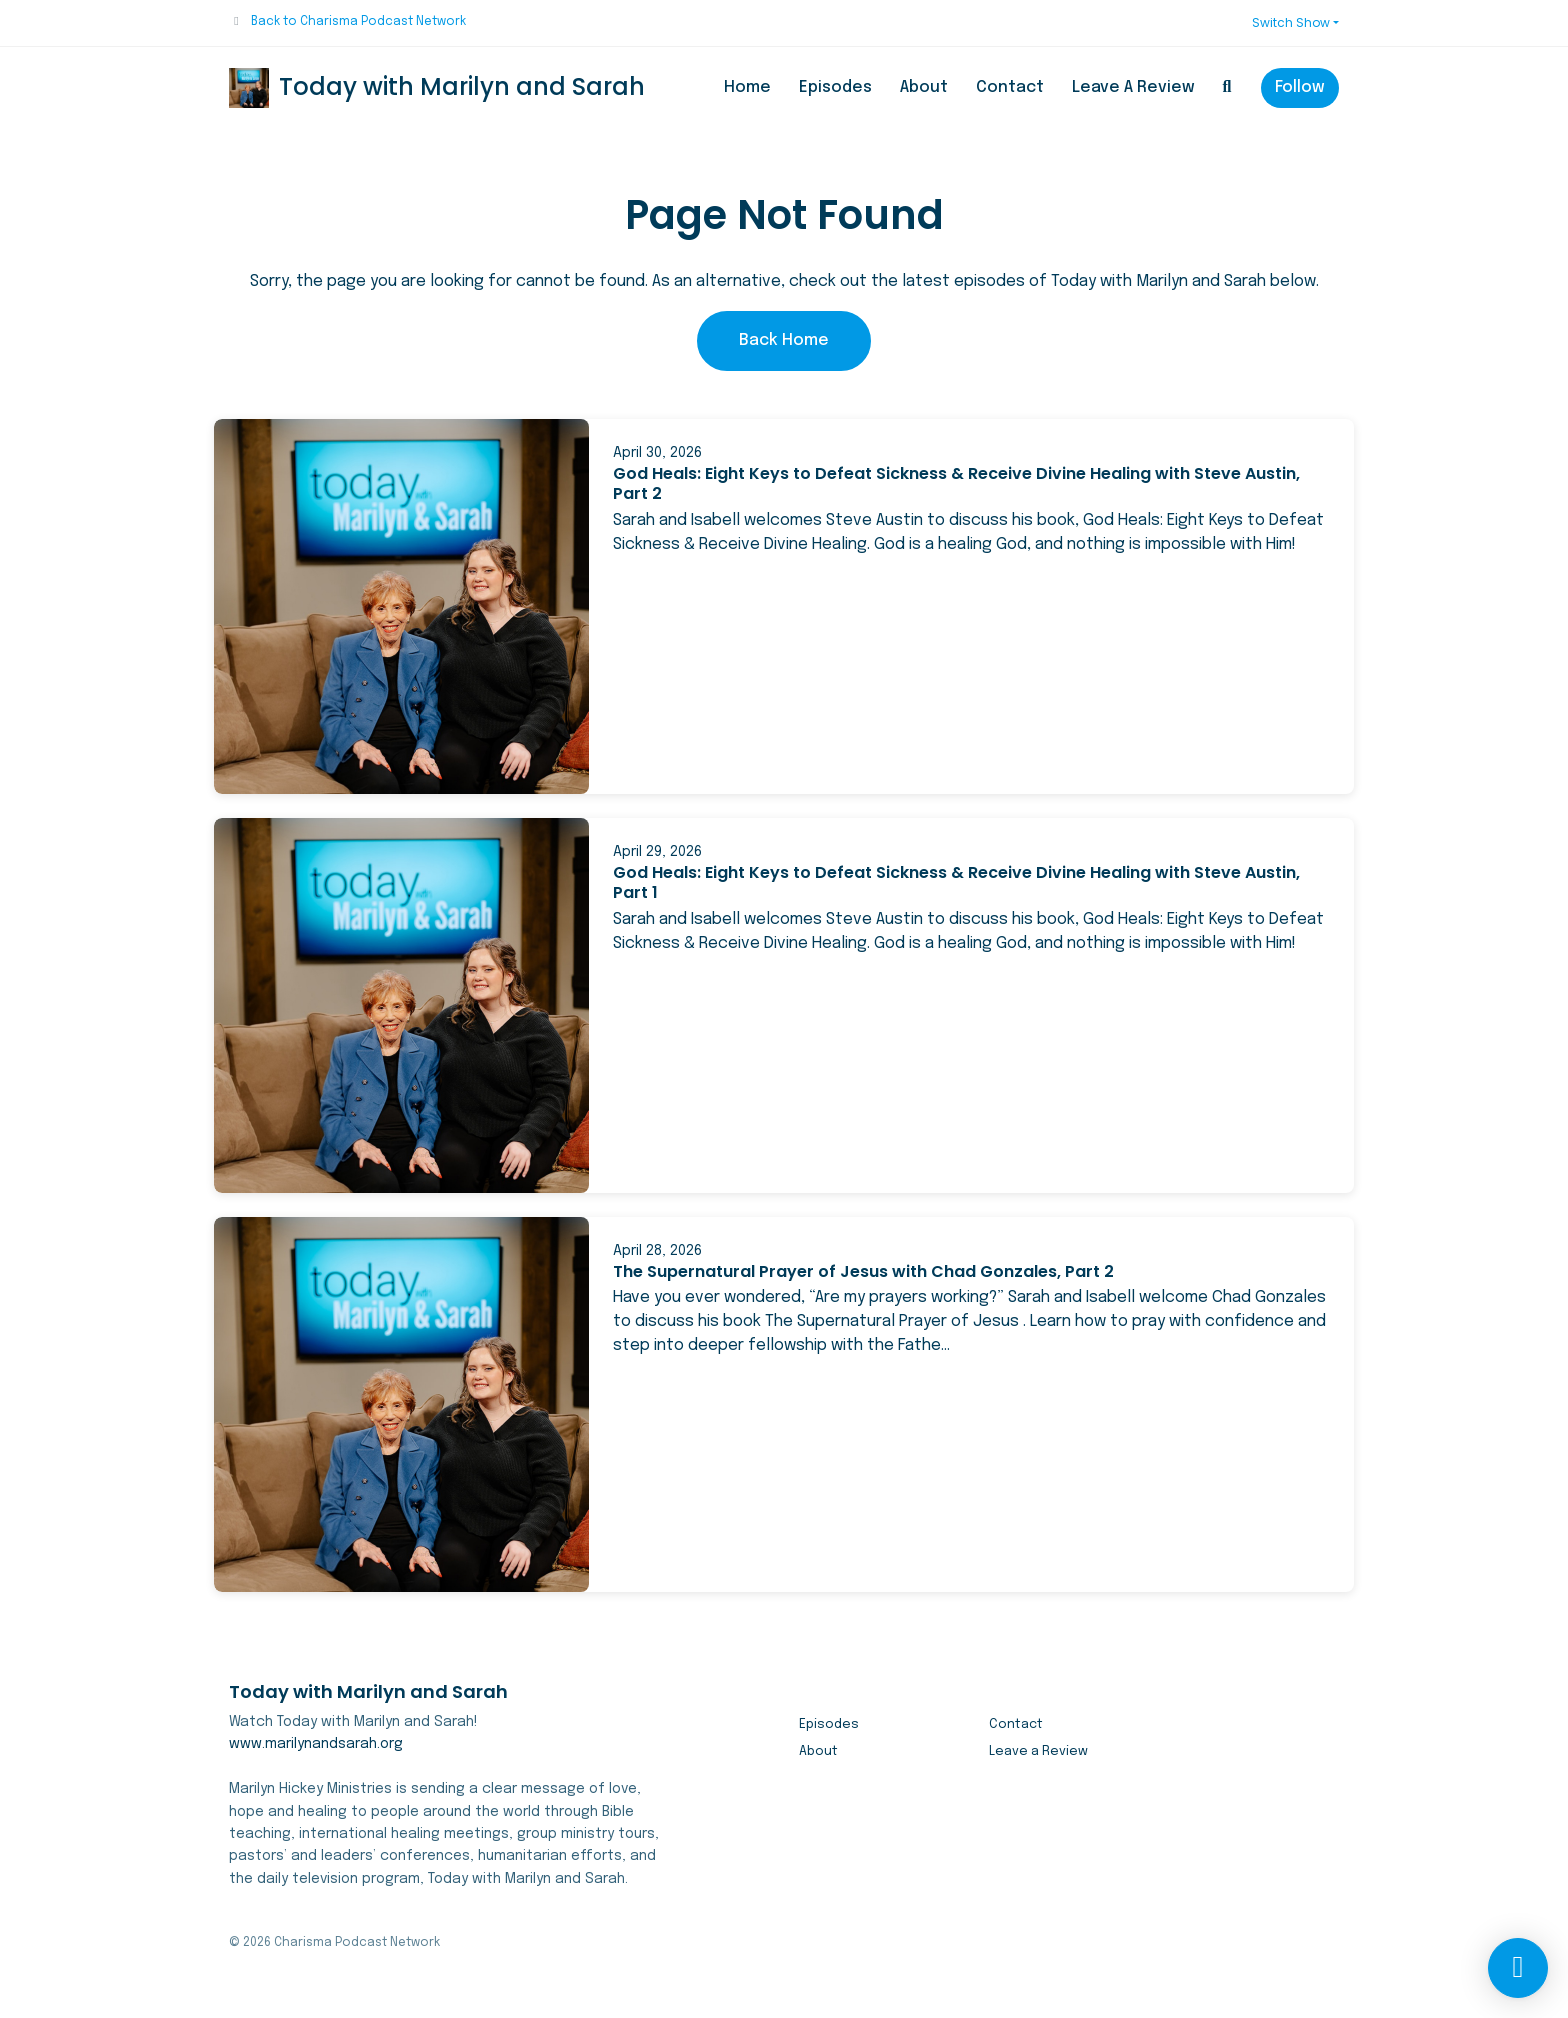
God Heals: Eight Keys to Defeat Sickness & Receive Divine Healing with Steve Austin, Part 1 (956, 883)
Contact (1010, 87)
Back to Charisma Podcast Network (358, 22)
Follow (1300, 87)
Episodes (835, 87)
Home (747, 87)
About (924, 87)
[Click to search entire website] (1227, 88)
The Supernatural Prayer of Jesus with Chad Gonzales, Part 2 (863, 1271)
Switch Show (1291, 22)
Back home (784, 340)
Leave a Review (1133, 87)
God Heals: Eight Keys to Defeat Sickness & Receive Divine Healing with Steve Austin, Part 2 (956, 484)
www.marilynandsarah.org (316, 1744)
